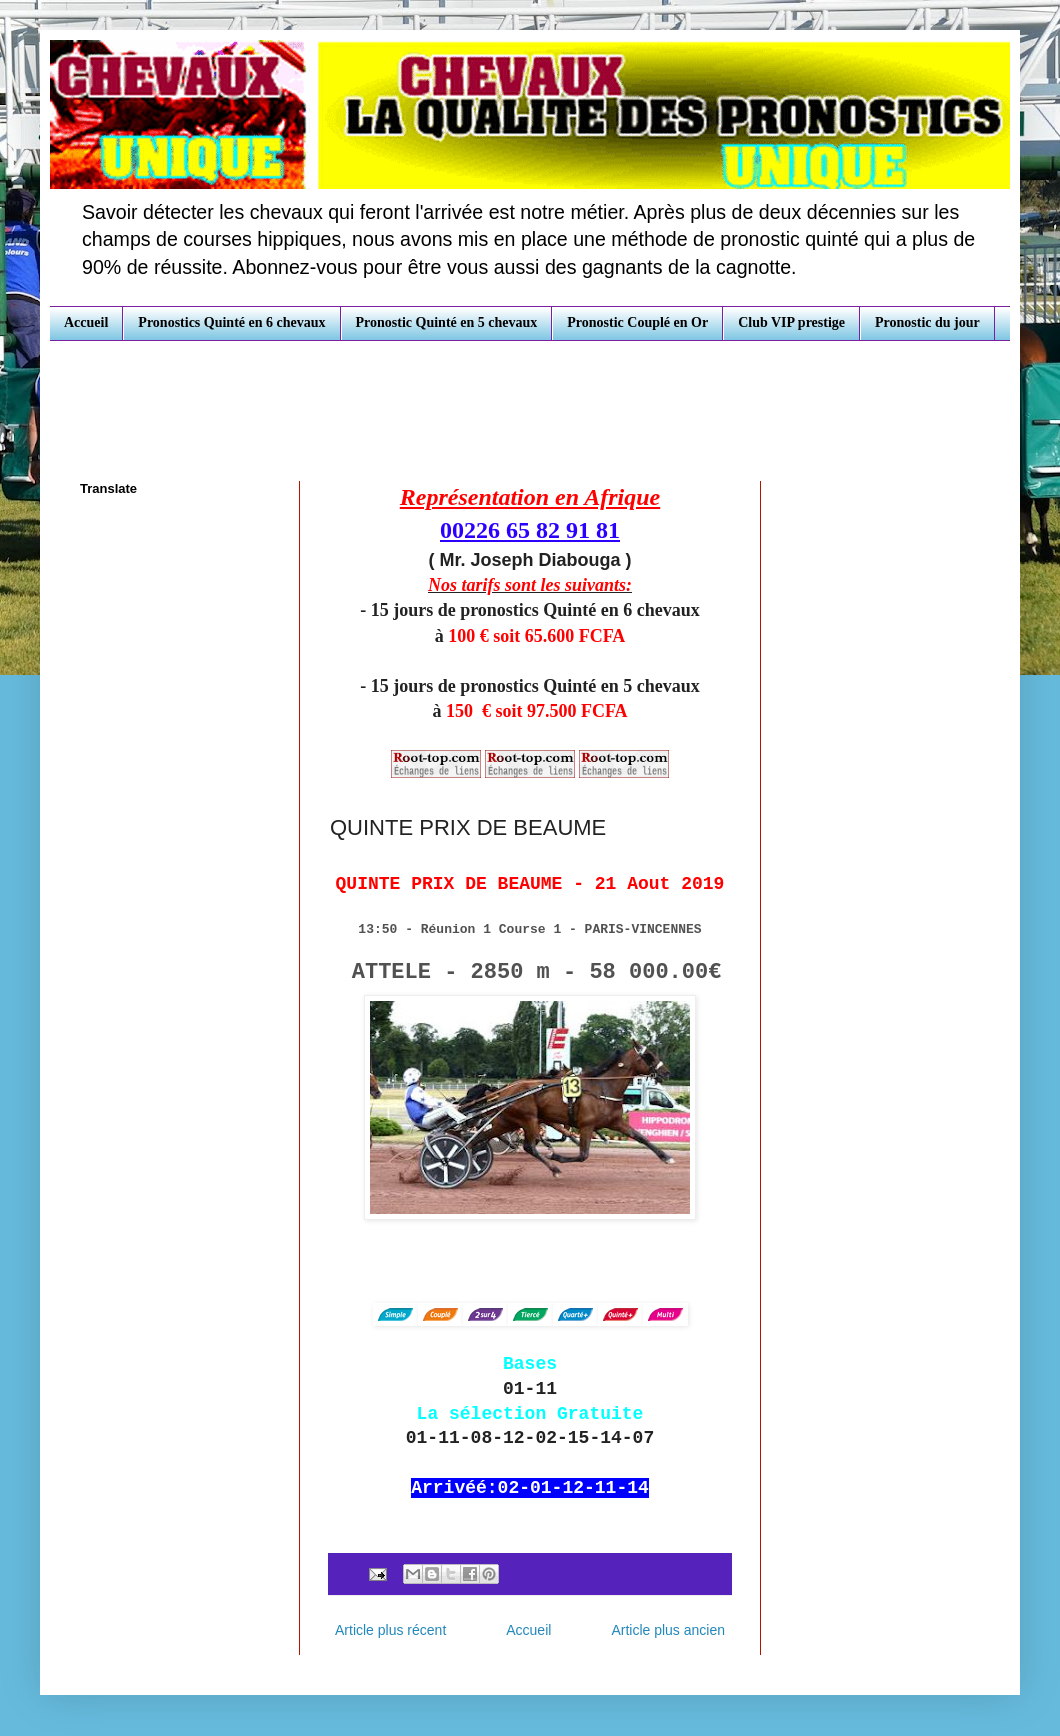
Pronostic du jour (927, 322)
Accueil (86, 322)
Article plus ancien (668, 1630)
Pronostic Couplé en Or (637, 322)
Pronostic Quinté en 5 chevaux (447, 322)
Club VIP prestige (791, 322)
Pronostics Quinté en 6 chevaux (231, 322)
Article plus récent (390, 1630)
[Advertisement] (530, 396)
